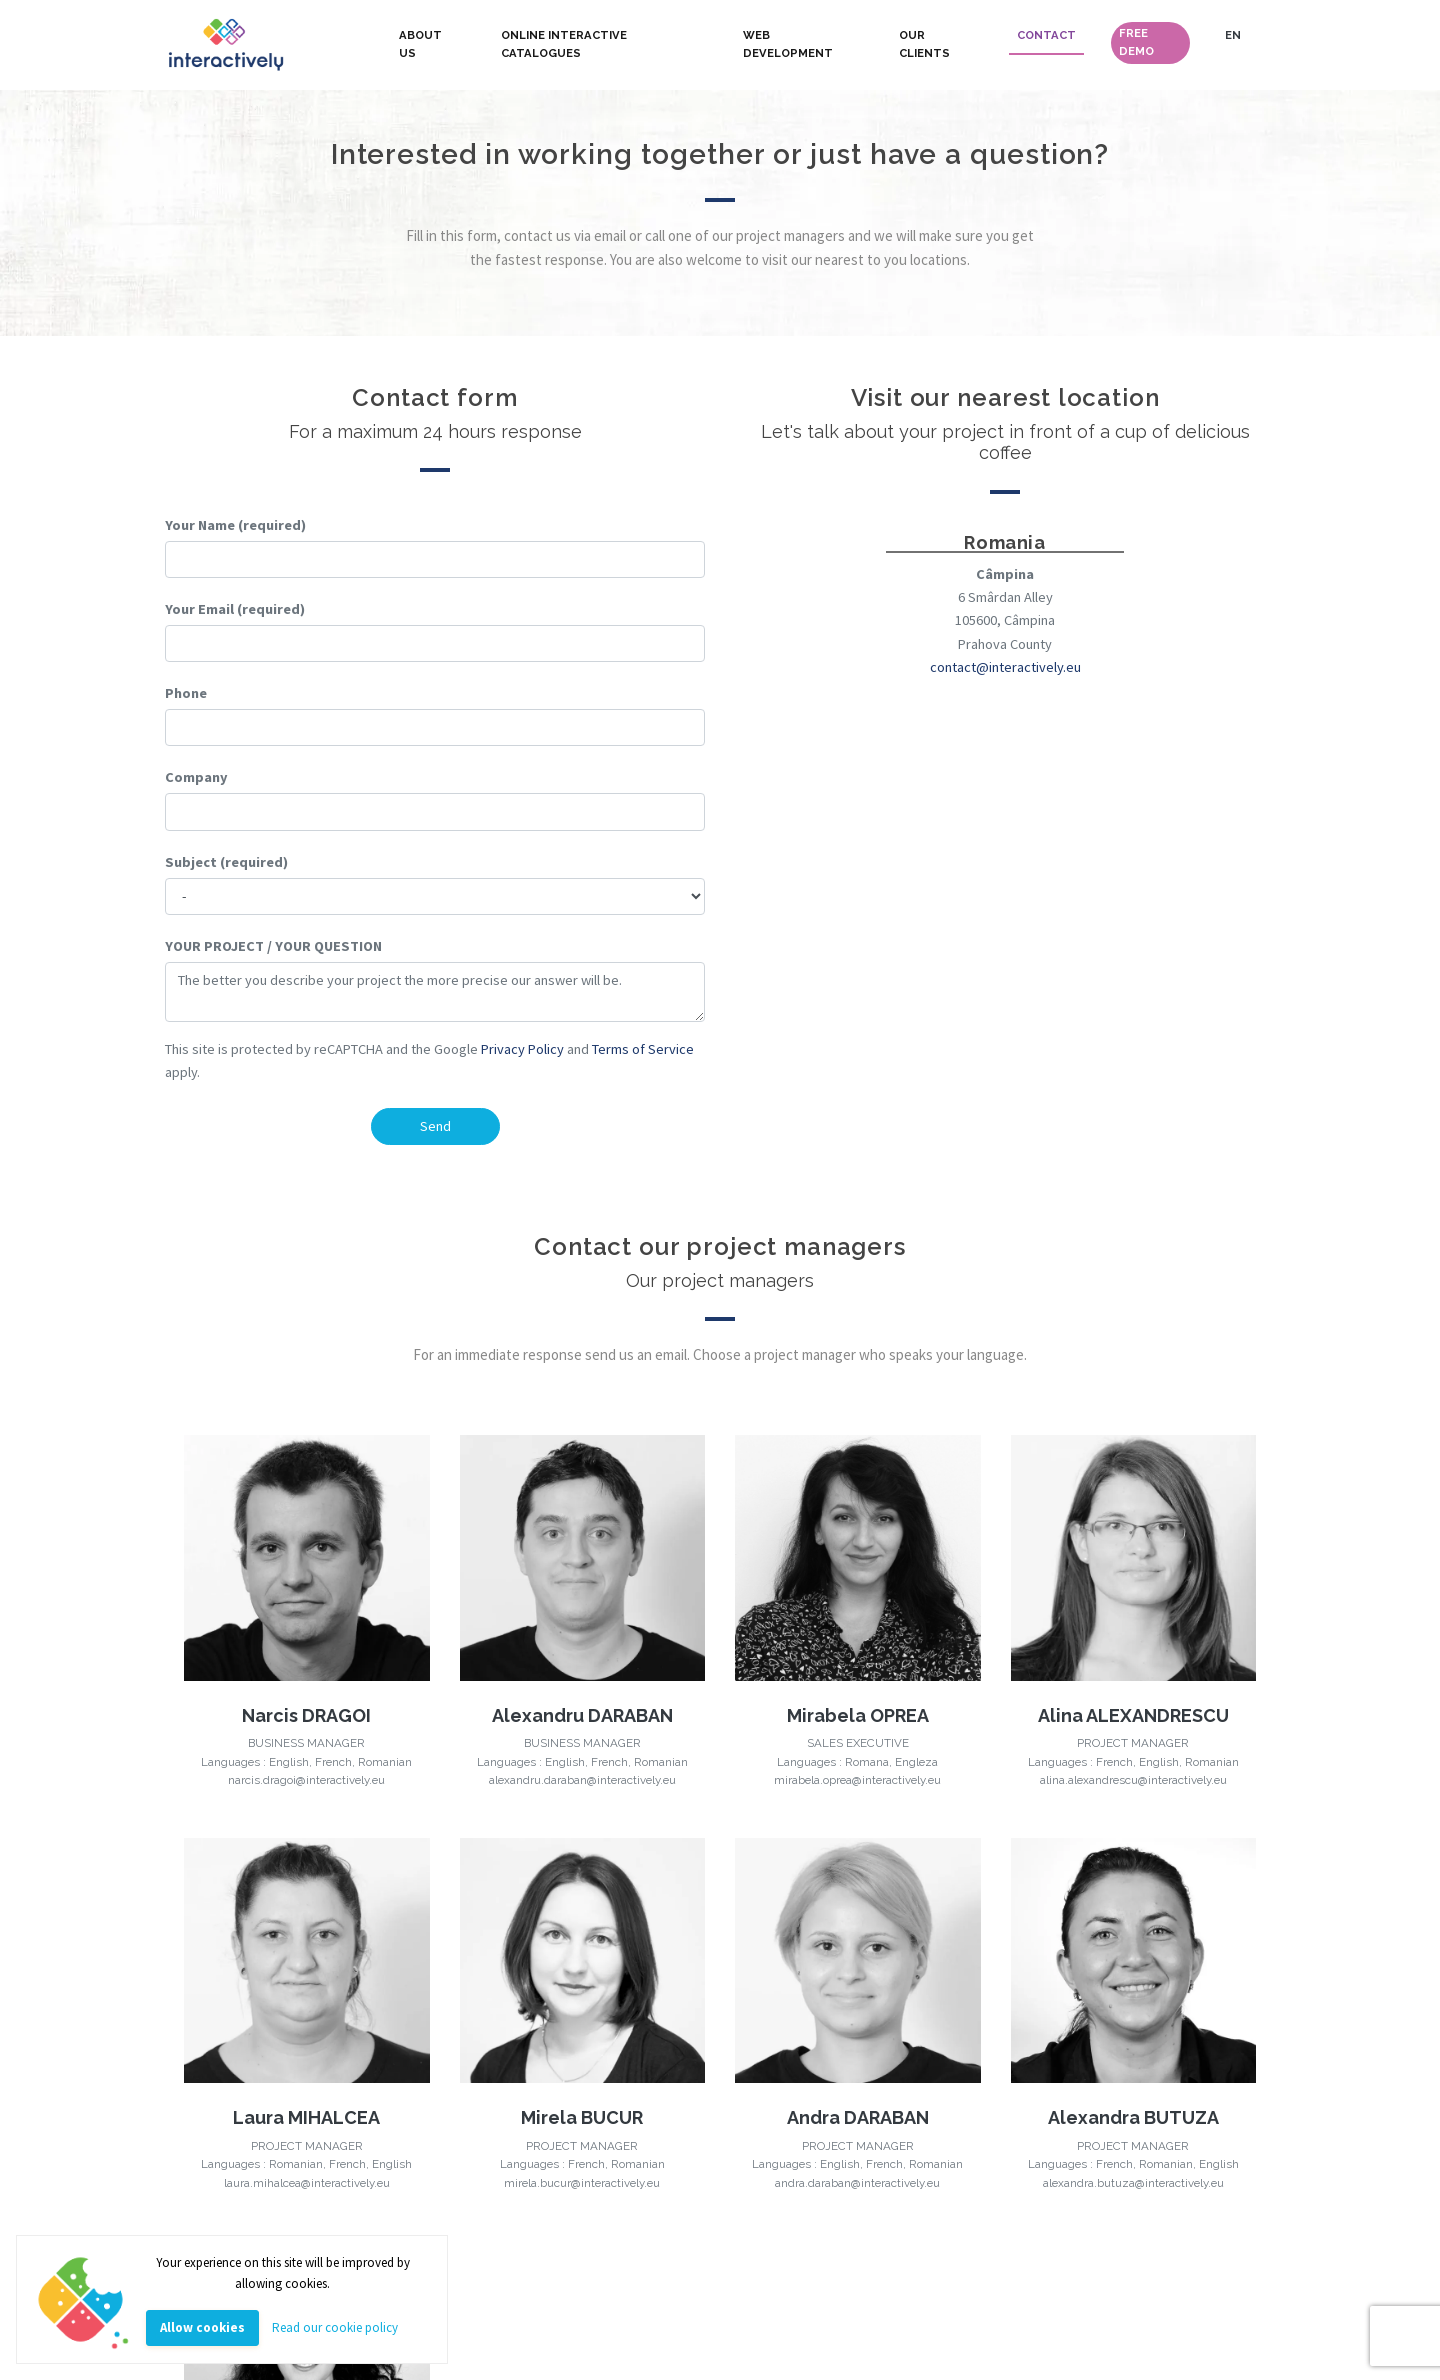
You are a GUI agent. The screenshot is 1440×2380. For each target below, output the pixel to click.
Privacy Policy (522, 1049)
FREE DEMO (1136, 42)
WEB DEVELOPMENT (788, 44)
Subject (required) (226, 862)
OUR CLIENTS (924, 44)
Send (435, 1126)
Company (196, 777)
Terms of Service (643, 1049)
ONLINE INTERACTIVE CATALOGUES (564, 44)
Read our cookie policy (335, 2327)
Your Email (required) (235, 609)
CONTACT (1046, 35)
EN (1233, 35)
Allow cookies (202, 2327)
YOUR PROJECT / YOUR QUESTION (273, 946)
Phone (186, 693)
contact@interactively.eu (1005, 667)
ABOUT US (420, 44)
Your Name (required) (235, 525)
